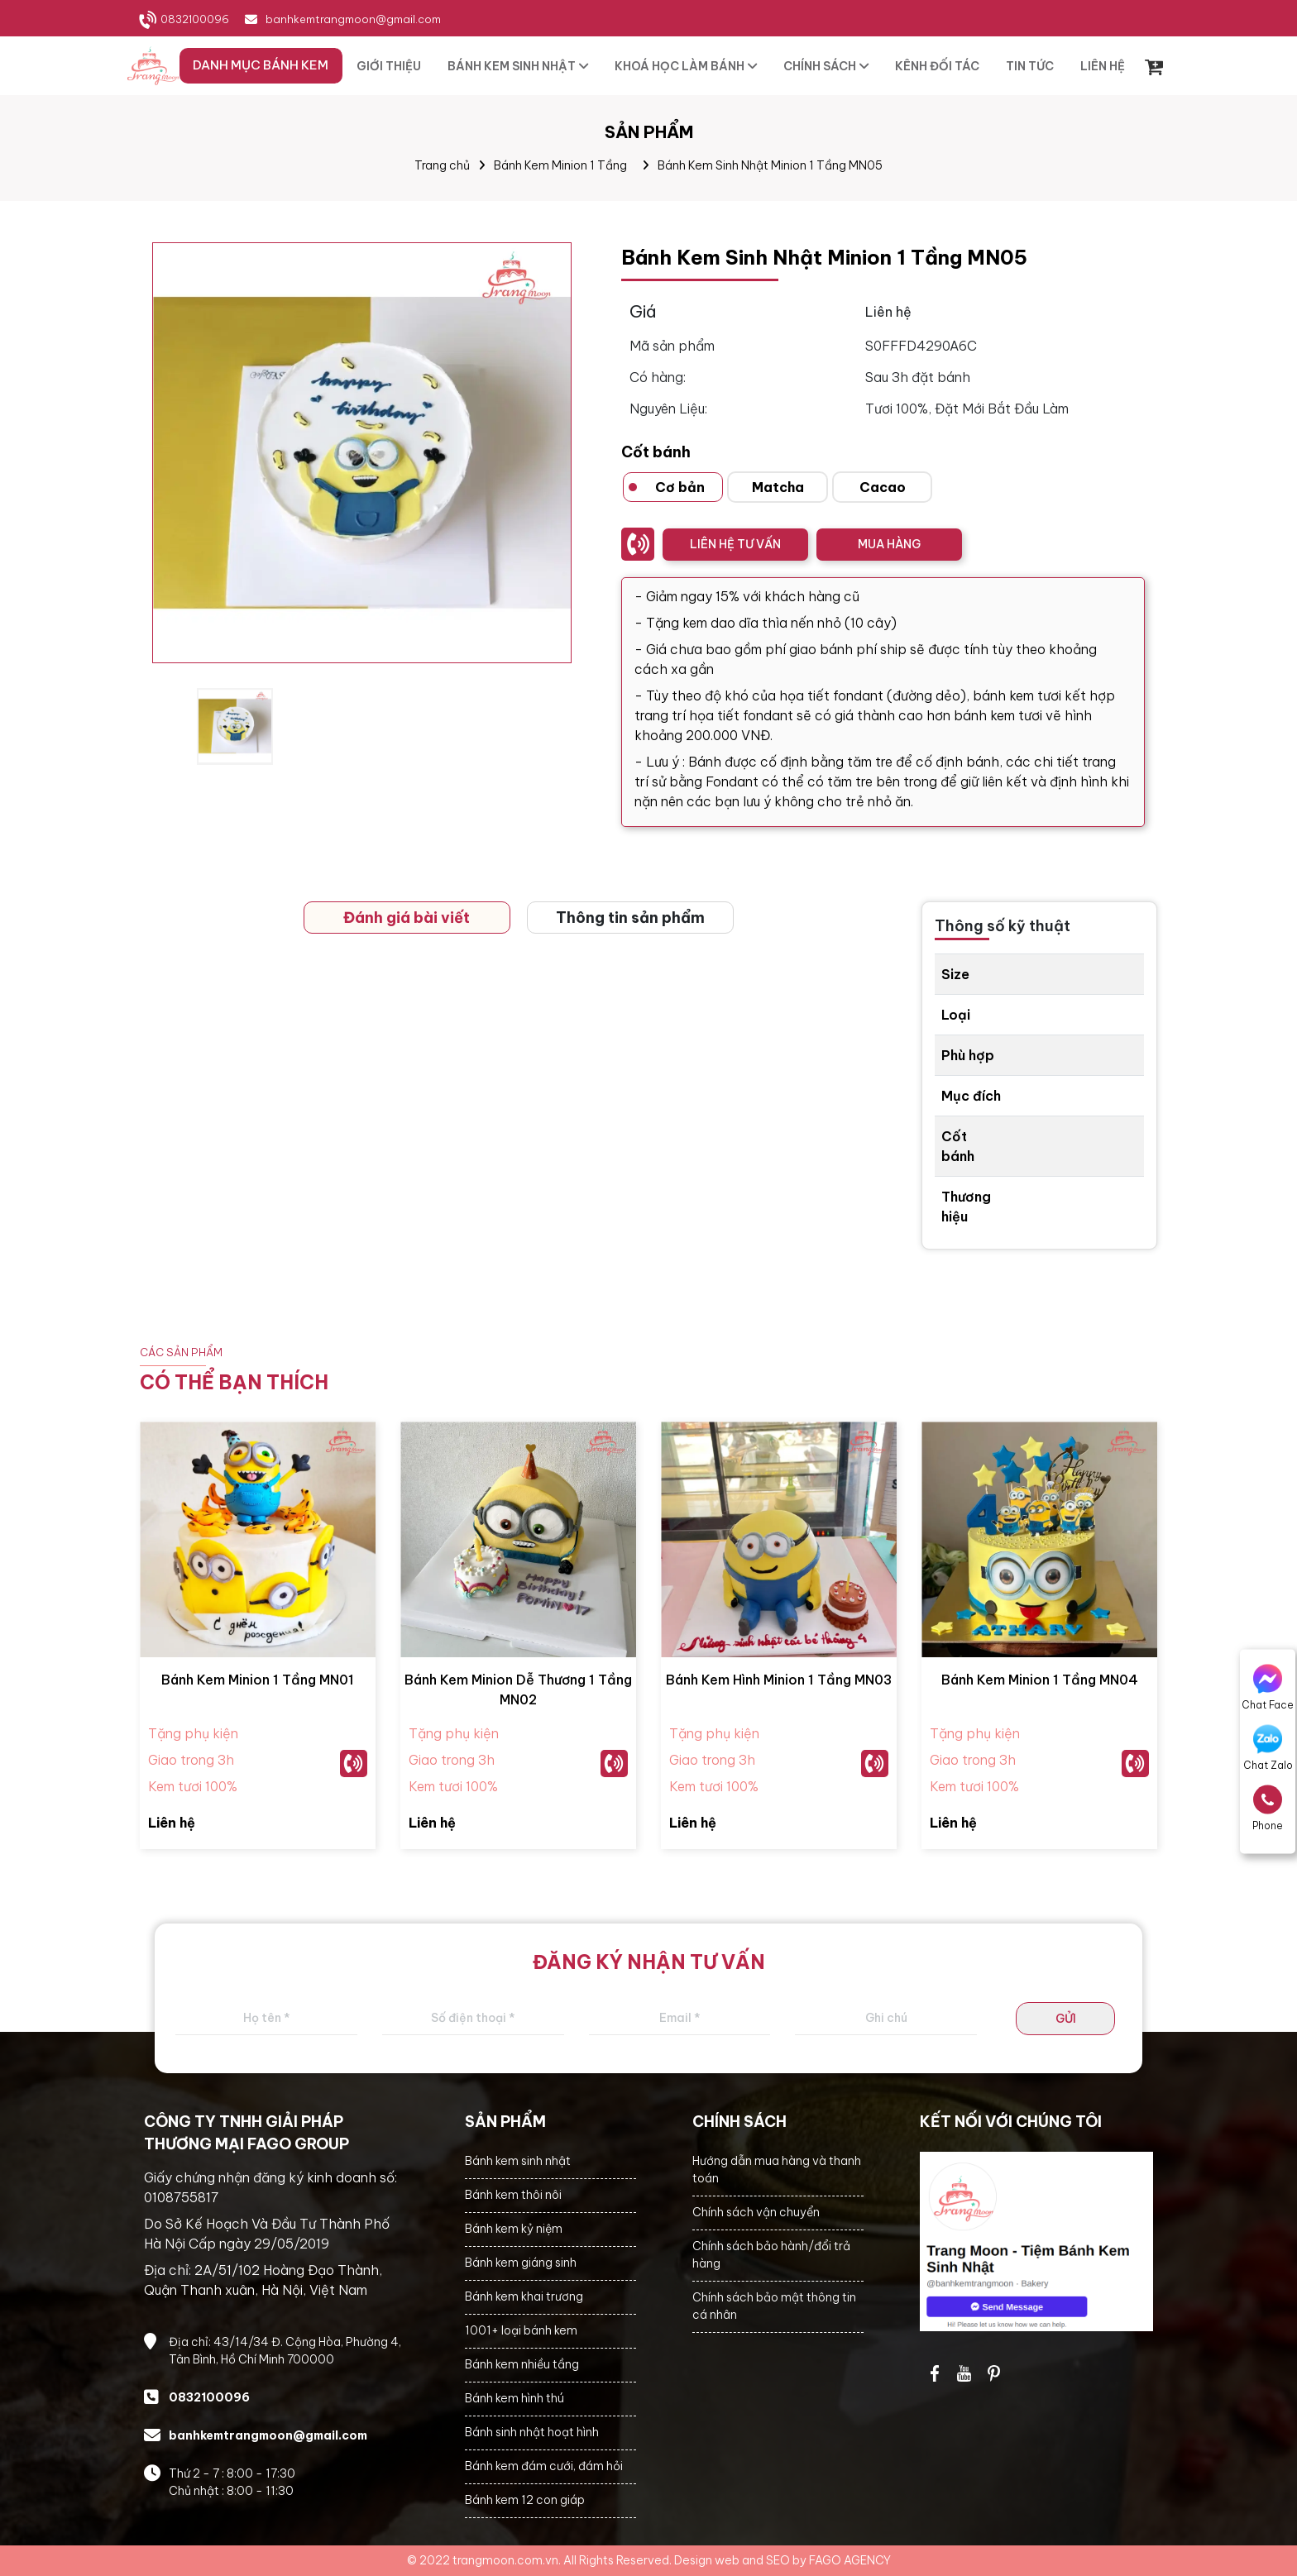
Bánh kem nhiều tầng (522, 2364)
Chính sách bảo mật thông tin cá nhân (774, 2306)
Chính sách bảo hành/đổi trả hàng (771, 2255)
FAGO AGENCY (850, 2560)
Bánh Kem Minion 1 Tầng (560, 165)
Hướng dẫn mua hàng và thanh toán (776, 2169)
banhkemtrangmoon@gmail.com (353, 19)
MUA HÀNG (889, 544)
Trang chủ (442, 165)
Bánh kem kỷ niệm (513, 2228)
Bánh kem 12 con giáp (525, 2499)
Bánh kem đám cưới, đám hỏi (544, 2466)
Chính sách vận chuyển (756, 2212)
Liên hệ (171, 1822)
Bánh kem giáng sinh (521, 2262)
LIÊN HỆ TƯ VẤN (735, 544)
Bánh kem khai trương (524, 2296)
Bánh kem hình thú (514, 2398)
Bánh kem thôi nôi (513, 2194)
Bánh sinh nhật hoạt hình (532, 2432)
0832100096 (194, 19)
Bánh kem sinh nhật (518, 2160)
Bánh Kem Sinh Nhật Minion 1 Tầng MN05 (770, 165)
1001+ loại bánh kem (521, 2330)
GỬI (1065, 2018)
